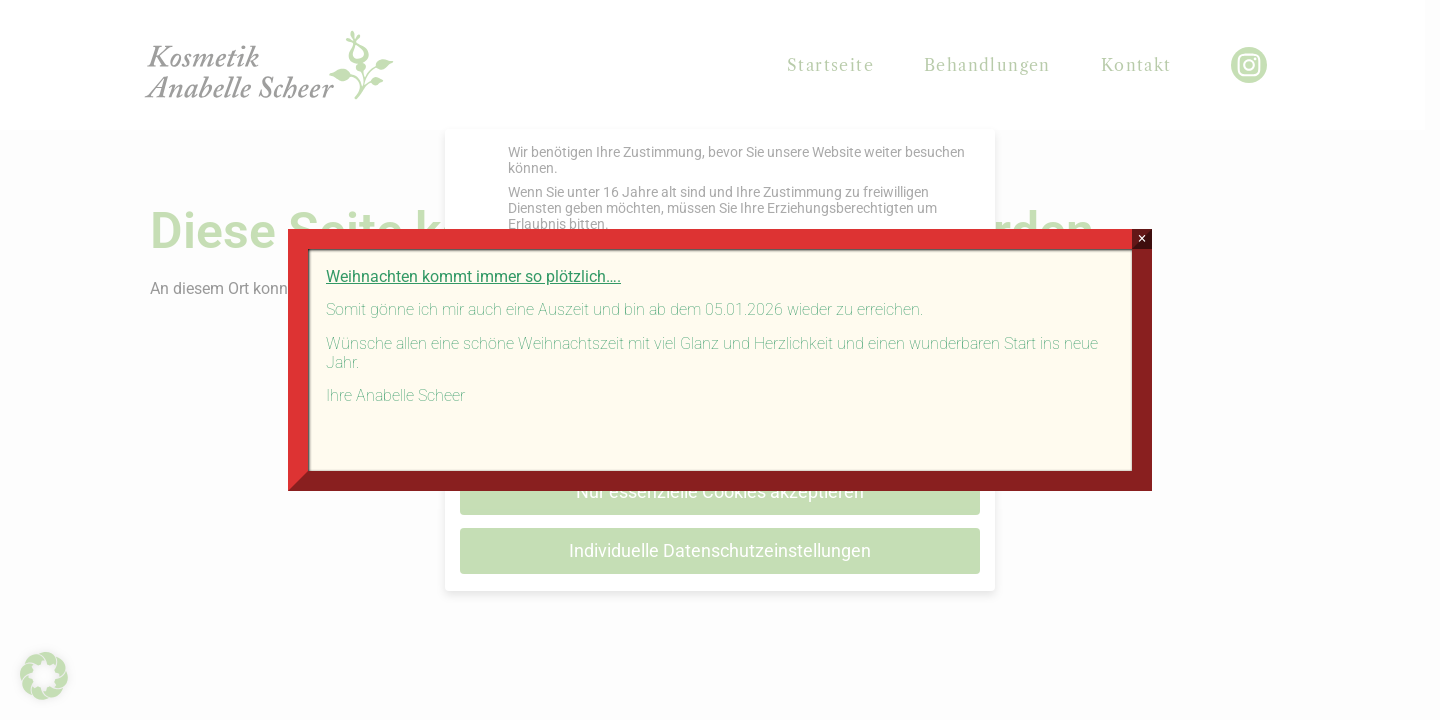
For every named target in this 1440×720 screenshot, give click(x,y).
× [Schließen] (1141, 238)
